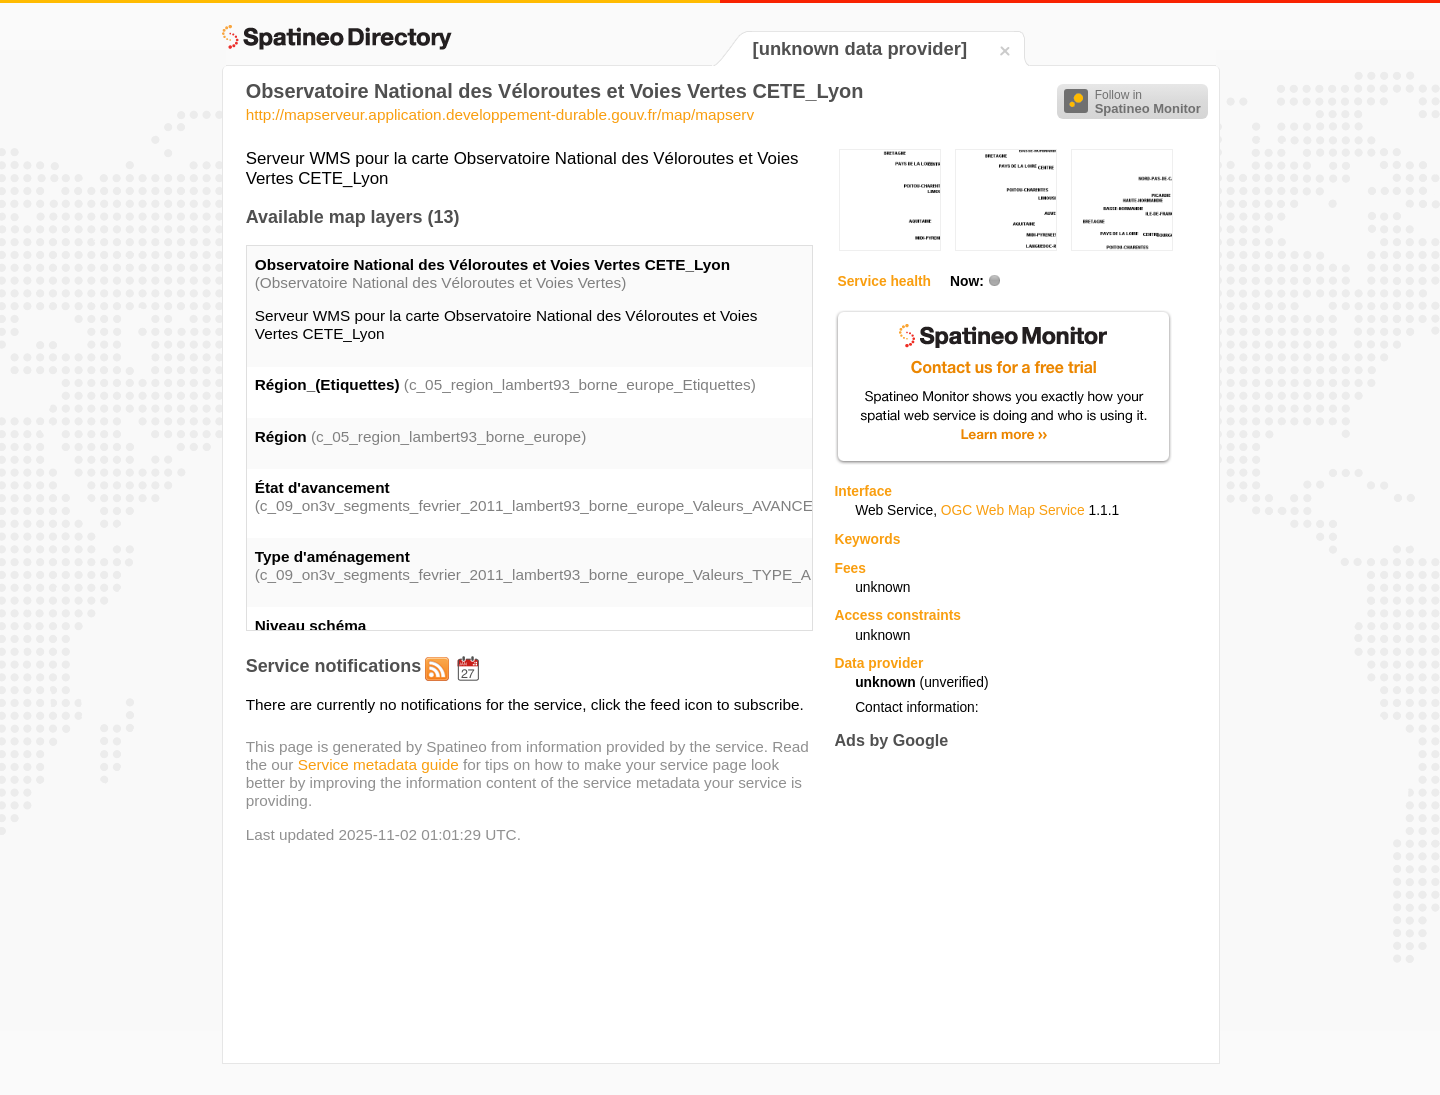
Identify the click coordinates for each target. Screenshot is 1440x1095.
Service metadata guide (378, 764)
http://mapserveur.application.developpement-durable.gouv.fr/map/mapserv (500, 114)
